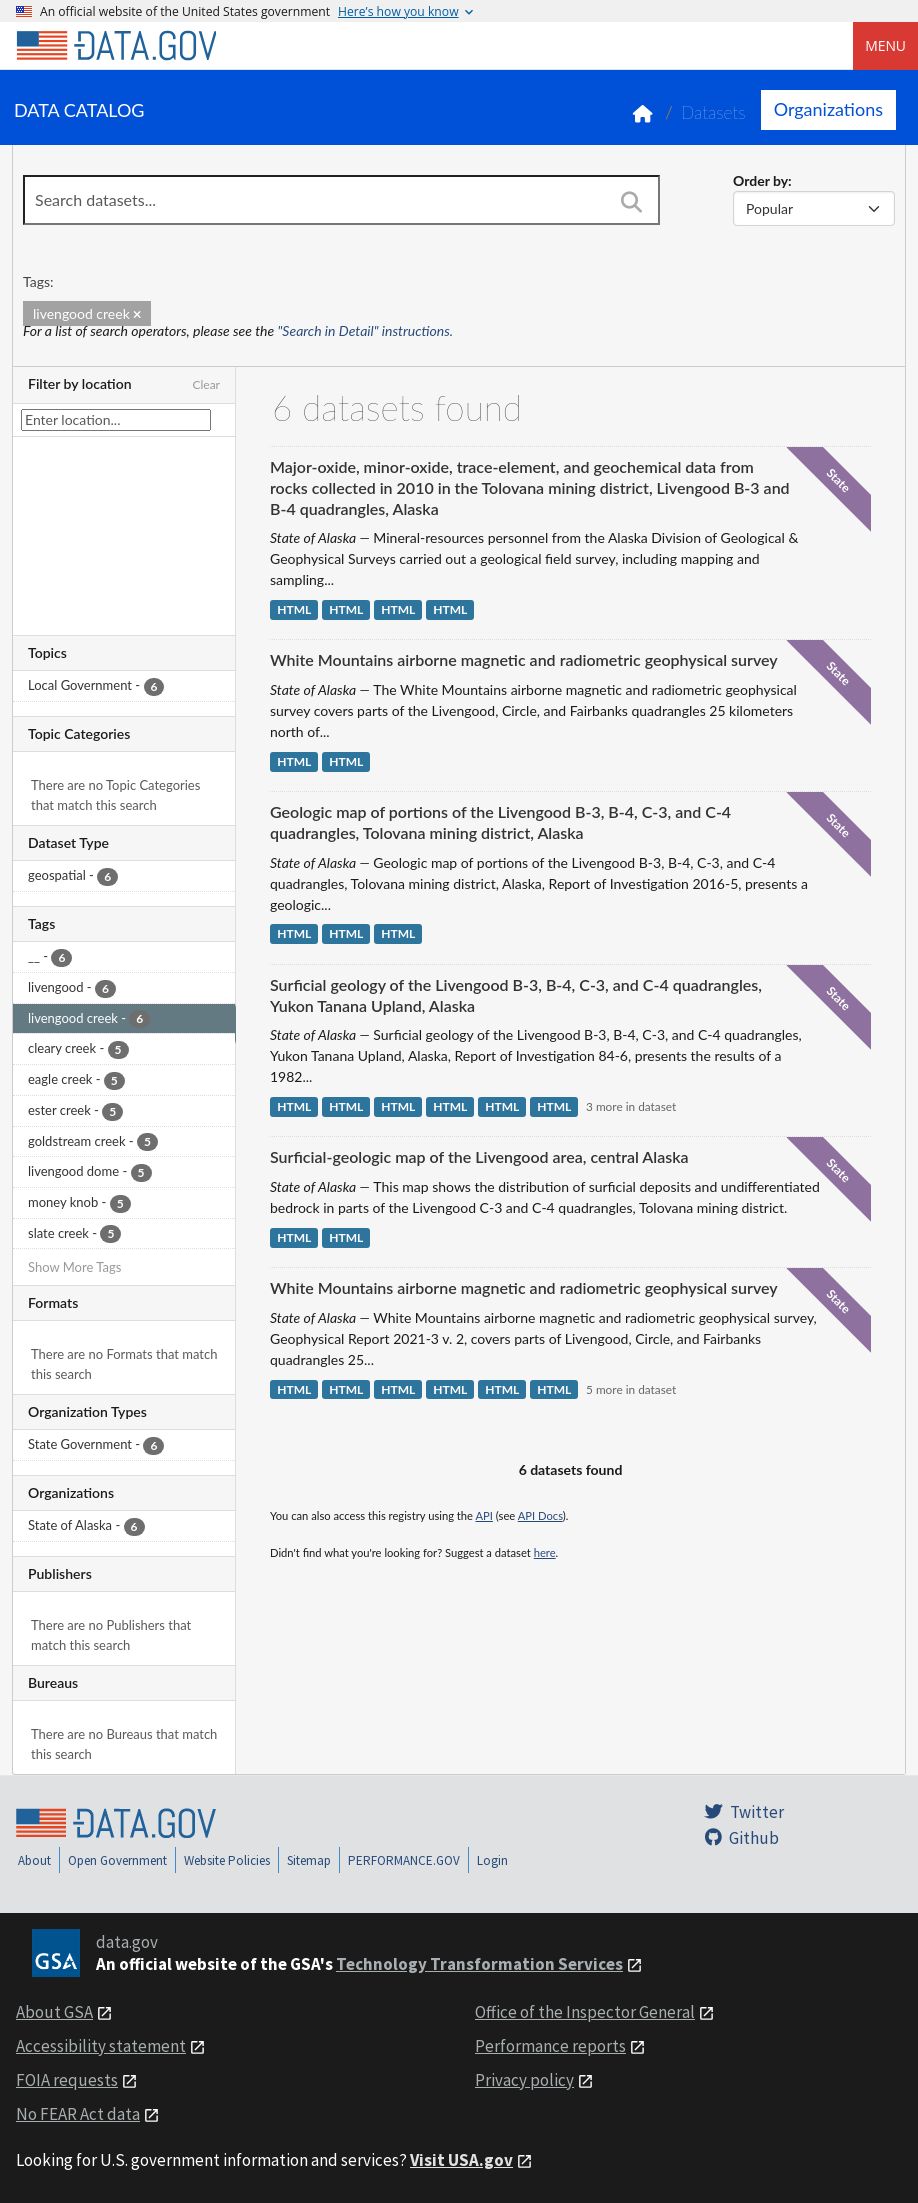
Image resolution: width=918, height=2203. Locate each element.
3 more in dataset (631, 1106)
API (484, 1515)
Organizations (828, 109)
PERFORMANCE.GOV (404, 1860)
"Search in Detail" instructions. (366, 330)
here (545, 1552)
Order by (760, 180)
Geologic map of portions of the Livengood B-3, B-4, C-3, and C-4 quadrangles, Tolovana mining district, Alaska (500, 822)
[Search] (631, 202)
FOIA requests (67, 2080)
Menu (885, 45)
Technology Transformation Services (479, 1964)
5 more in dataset (631, 1389)
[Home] (116, 46)
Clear (206, 384)
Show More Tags (74, 1267)
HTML (294, 609)
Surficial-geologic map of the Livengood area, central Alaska (479, 1156)
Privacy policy (524, 2080)
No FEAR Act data (78, 2114)
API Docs (540, 1515)
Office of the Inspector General (585, 2012)
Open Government (117, 1860)
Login (492, 1860)
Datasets (713, 112)
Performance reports (550, 2046)
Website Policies (227, 1860)
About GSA (54, 2012)
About (34, 1860)
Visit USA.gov (461, 2160)
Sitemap (309, 1860)
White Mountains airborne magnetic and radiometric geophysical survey (524, 659)
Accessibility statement (101, 2046)
